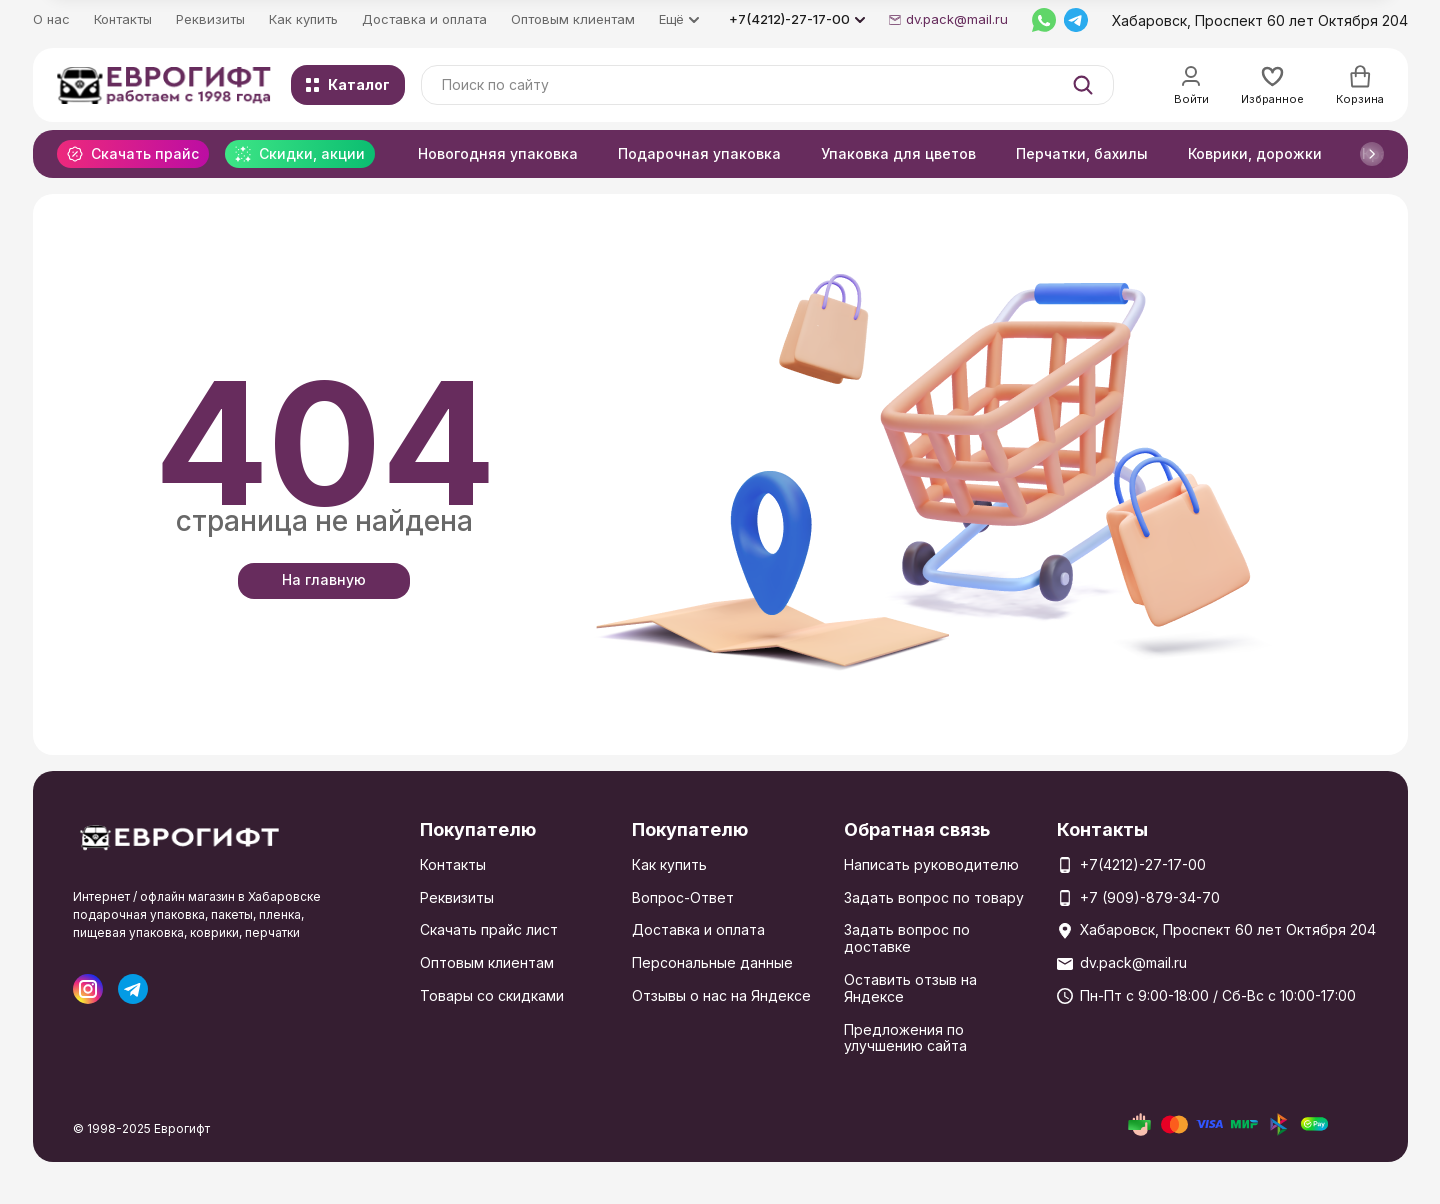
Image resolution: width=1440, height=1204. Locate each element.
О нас (51, 19)
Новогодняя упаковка (498, 153)
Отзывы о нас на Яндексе (721, 995)
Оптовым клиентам (573, 19)
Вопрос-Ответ (683, 897)
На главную (324, 579)
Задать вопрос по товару (934, 897)
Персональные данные (712, 962)
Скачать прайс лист (489, 929)
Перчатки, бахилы (1082, 153)
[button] (1372, 154)
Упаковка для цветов (898, 153)
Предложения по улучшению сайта (905, 1038)
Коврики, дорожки (1255, 153)
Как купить (303, 19)
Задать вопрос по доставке (907, 938)
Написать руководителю (931, 864)
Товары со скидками (492, 995)
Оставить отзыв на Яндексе (910, 988)
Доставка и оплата (424, 19)
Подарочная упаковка (699, 153)
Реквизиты (210, 19)
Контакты (123, 19)
